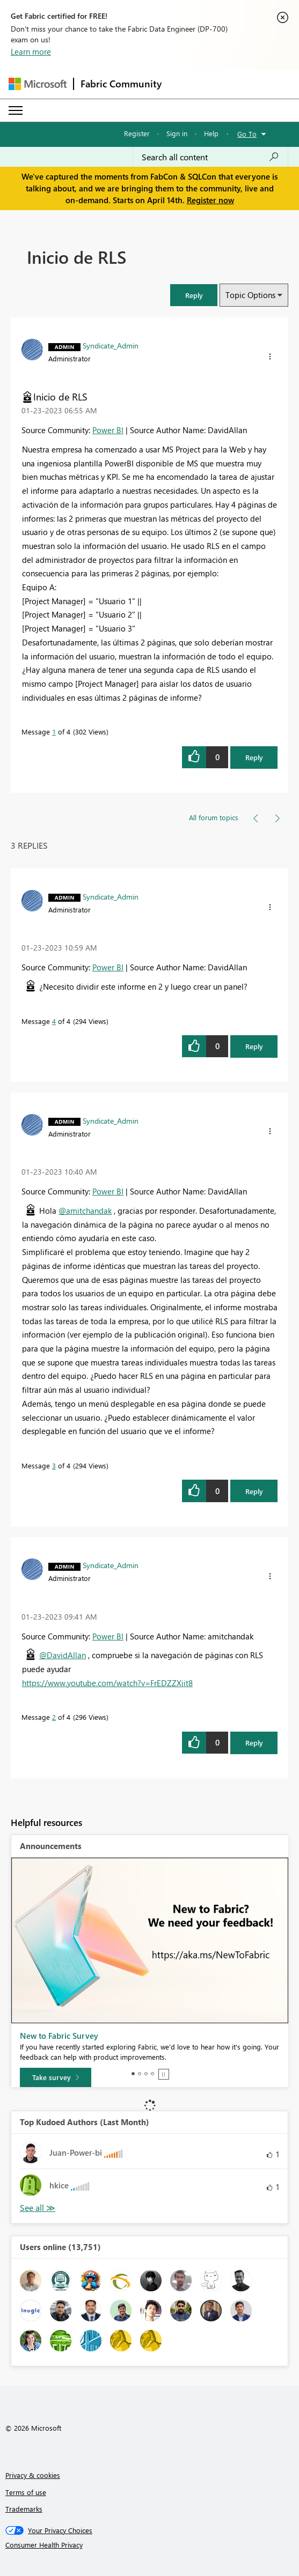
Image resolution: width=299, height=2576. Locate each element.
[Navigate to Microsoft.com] (38, 84)
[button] (193, 295)
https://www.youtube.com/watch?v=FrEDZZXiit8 (107, 1682)
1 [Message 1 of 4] (54, 731)
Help (211, 133)
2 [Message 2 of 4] (54, 1716)
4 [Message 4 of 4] (54, 1021)
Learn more (31, 51)
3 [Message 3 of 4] (54, 1465)
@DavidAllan (62, 1655)
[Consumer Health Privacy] (149, 2545)
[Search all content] (210, 157)
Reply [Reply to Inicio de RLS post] (254, 757)
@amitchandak (85, 1210)
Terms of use (25, 2492)
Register (137, 133)
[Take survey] (55, 2077)
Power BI (107, 430)
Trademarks (23, 2508)
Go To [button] (247, 133)
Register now (210, 200)
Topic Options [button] (250, 294)
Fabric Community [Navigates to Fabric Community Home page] (121, 83)
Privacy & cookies (32, 2475)
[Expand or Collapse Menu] (15, 110)
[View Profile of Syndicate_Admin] (110, 345)
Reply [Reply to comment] (254, 1046)
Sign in (176, 133)
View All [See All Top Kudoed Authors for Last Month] (37, 2208)
